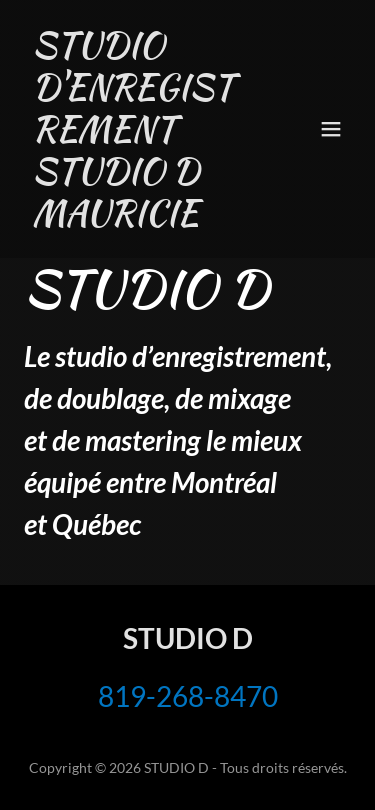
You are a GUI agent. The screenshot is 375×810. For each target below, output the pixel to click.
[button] (331, 129)
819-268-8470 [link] (188, 696)
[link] (138, 218)
